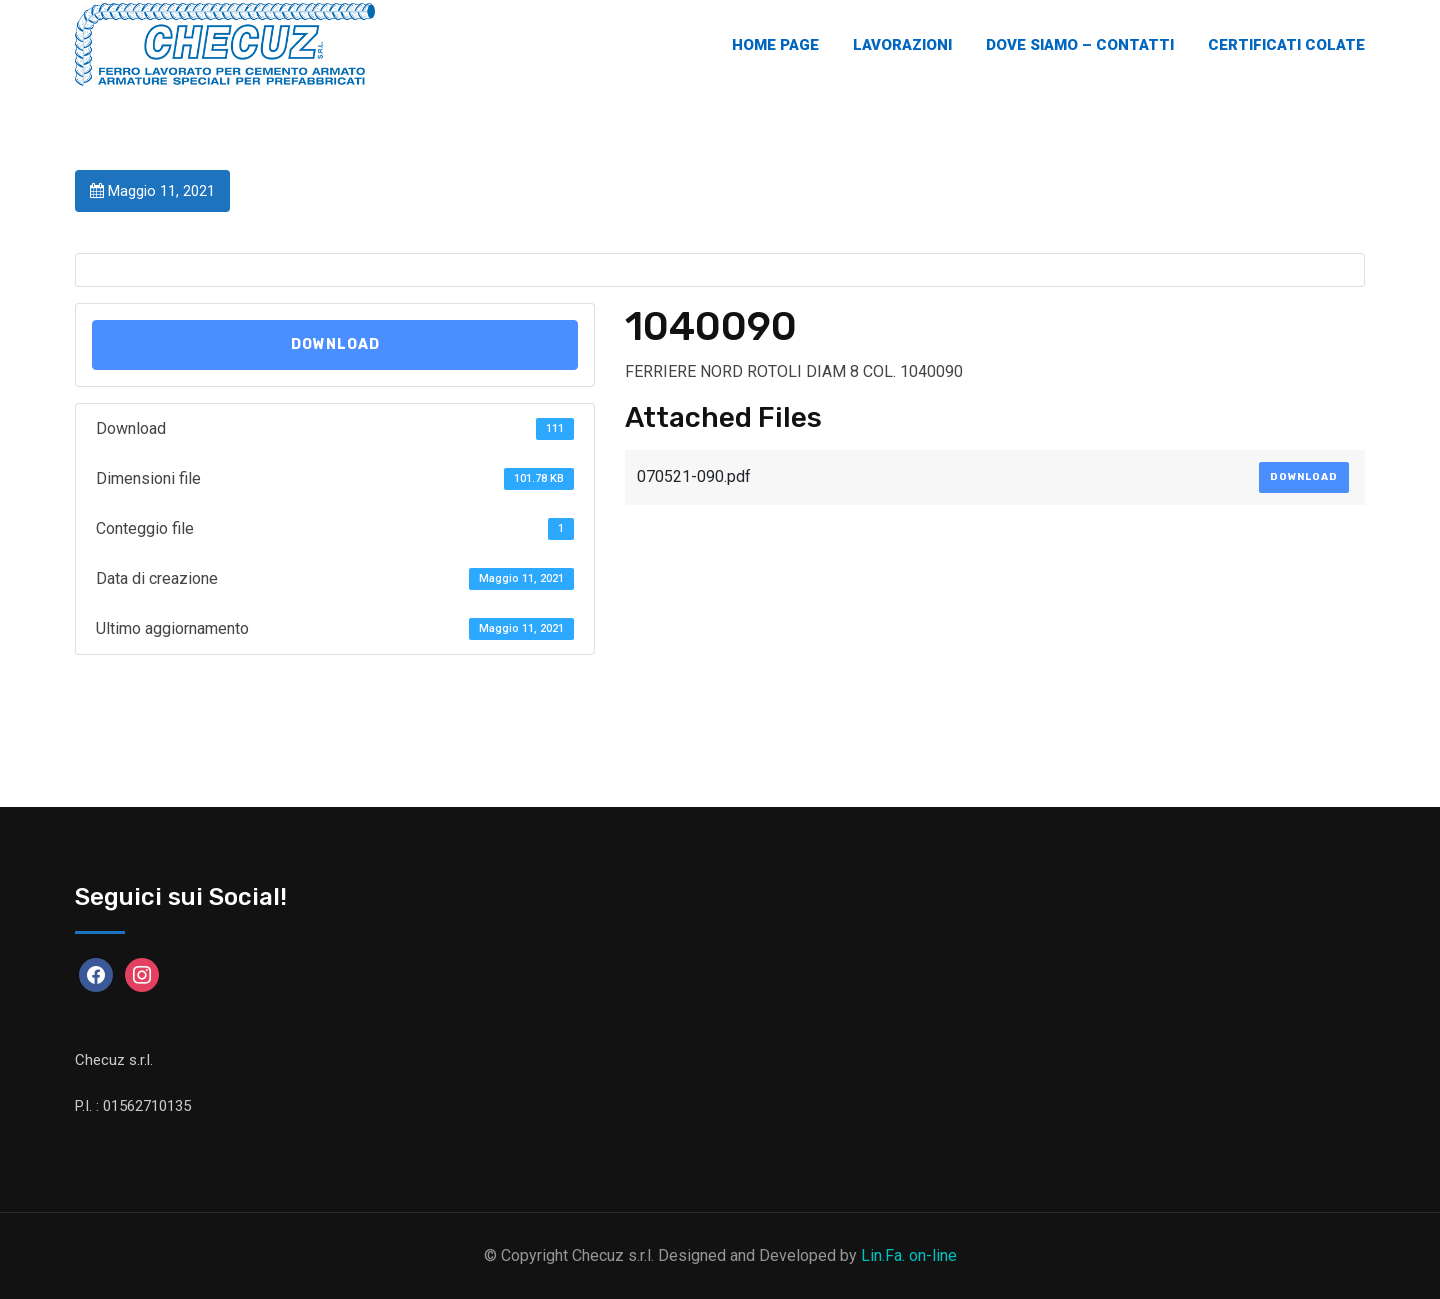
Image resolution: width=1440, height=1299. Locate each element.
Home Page (775, 45)
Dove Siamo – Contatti (1080, 45)
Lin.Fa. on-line (909, 1255)
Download (335, 344)
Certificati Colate (1286, 45)
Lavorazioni (902, 45)
